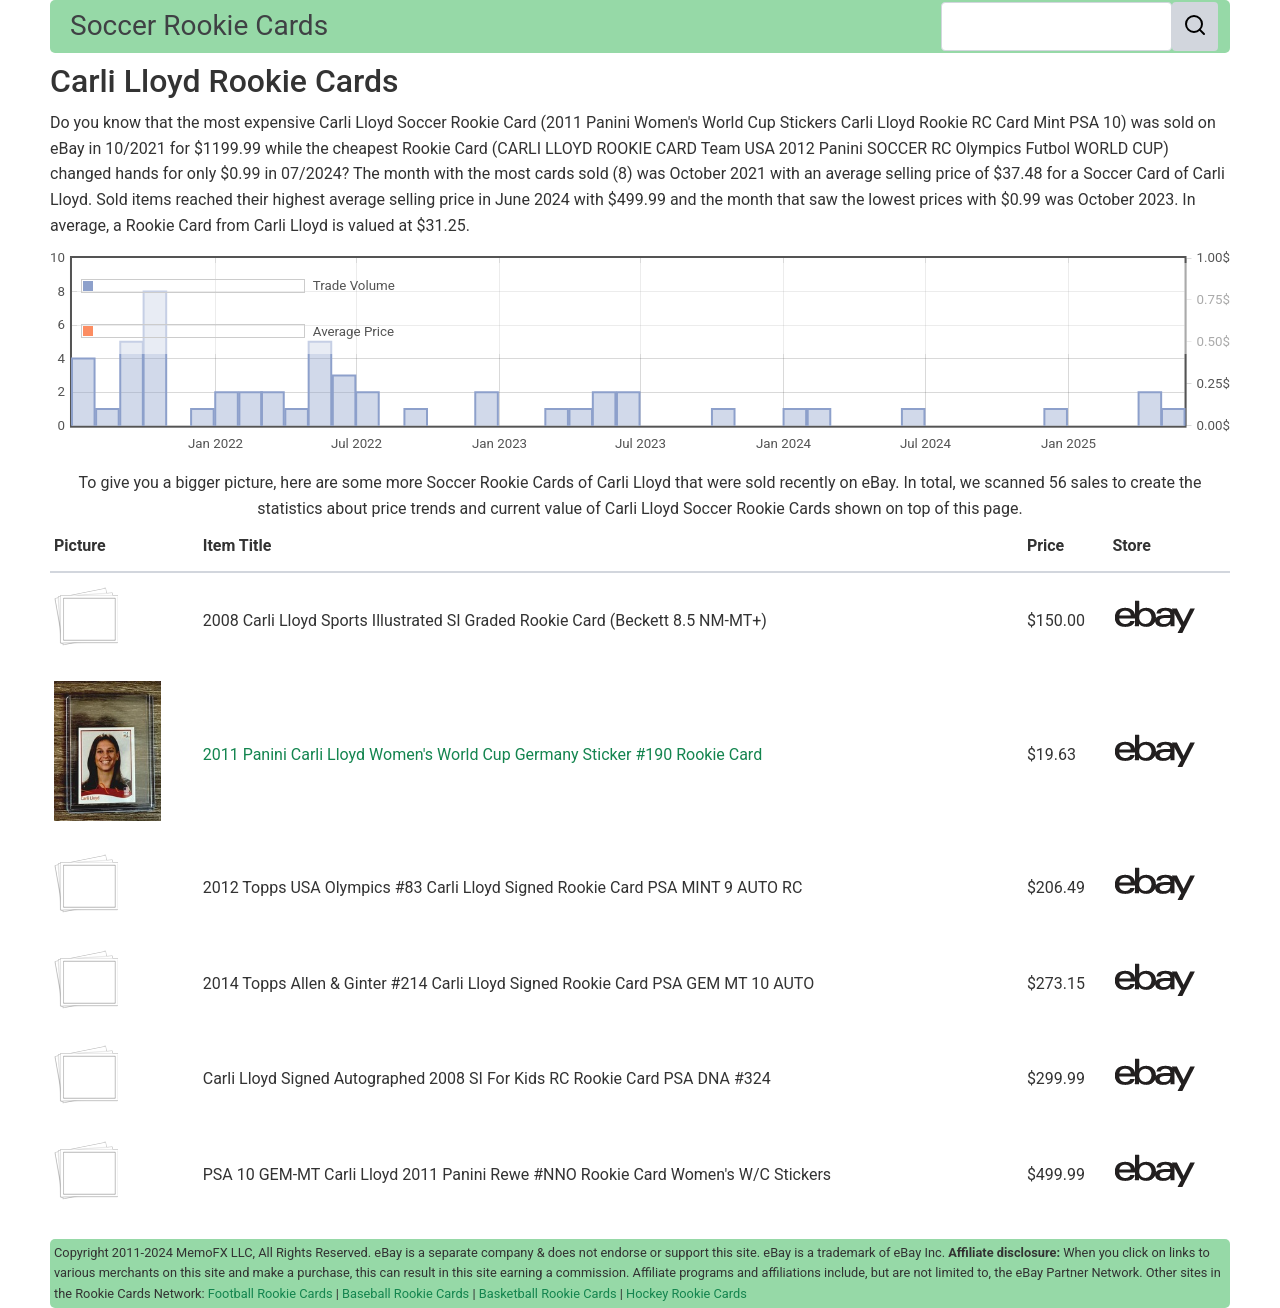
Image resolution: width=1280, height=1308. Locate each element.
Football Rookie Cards (270, 1293)
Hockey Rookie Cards (686, 1293)
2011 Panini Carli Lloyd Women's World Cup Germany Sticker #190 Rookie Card (482, 754)
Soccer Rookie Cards (199, 25)
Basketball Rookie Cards (548, 1293)
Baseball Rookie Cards (405, 1293)
